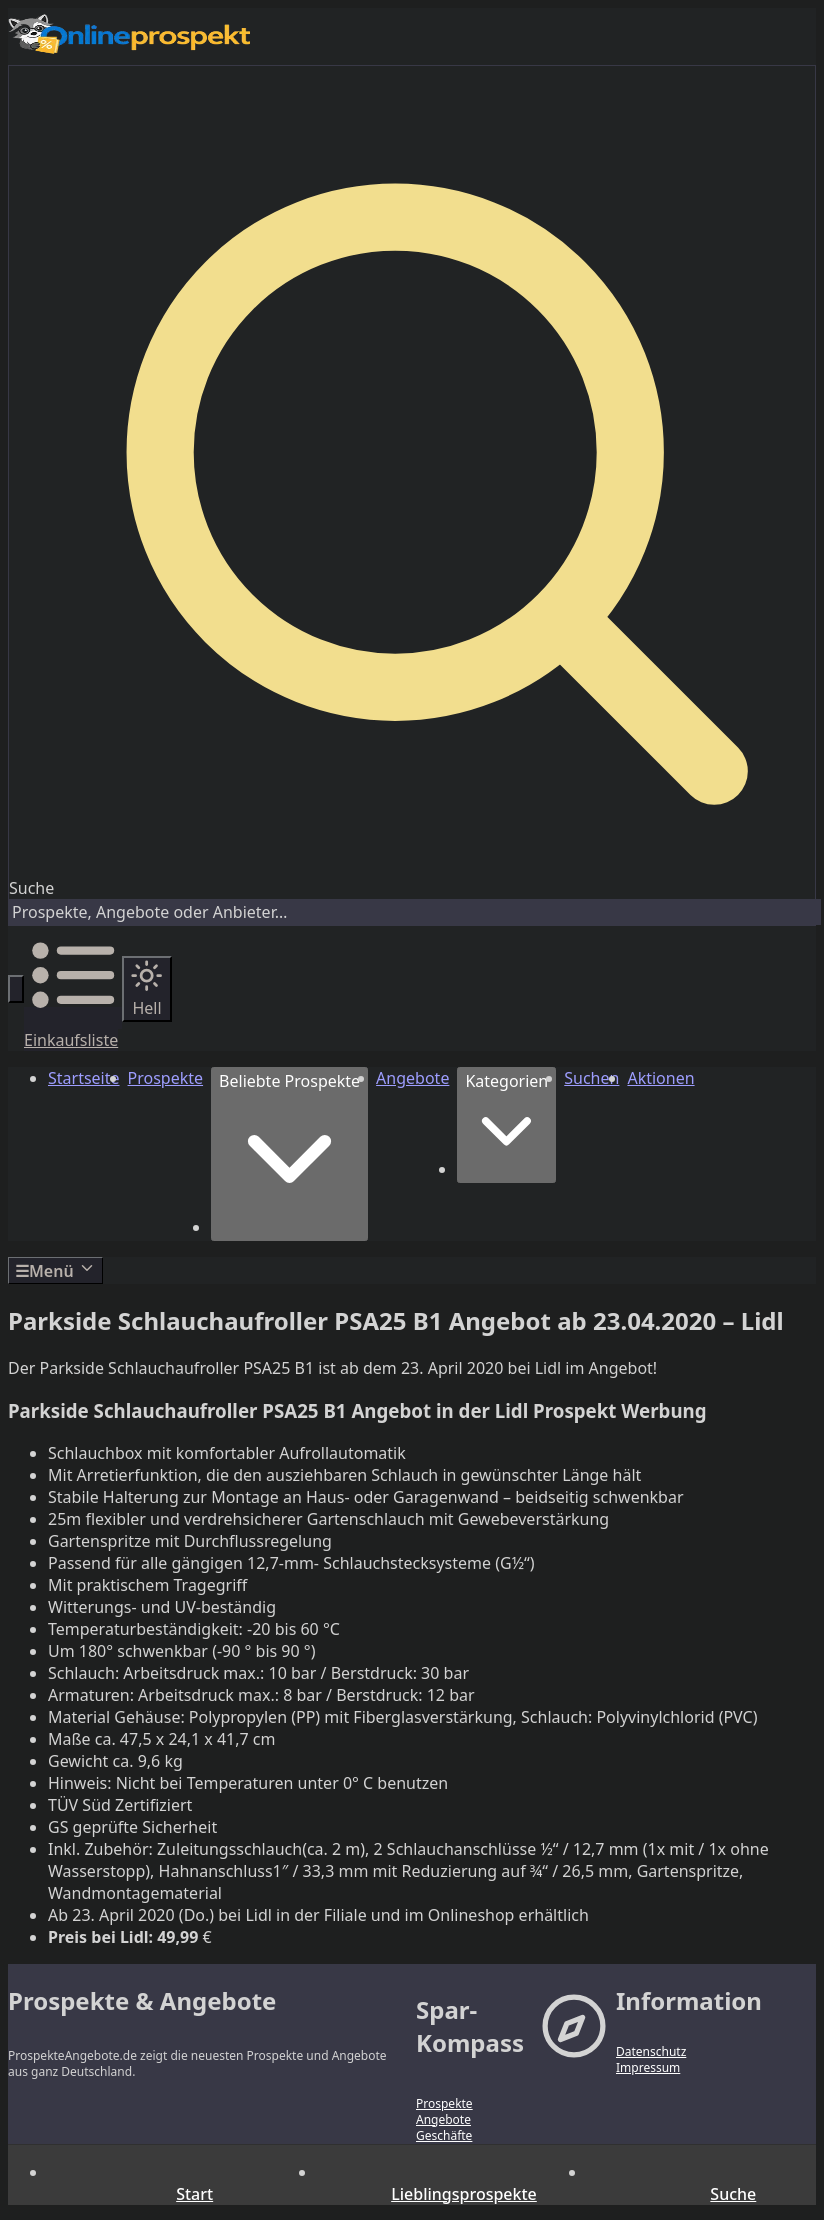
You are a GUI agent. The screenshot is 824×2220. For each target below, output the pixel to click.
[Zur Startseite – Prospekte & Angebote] (412, 36)
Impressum (648, 2068)
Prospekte (444, 2104)
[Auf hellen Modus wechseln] (146, 989)
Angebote (443, 2120)
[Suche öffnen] (16, 989)
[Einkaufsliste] (73, 1029)
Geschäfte (444, 2136)
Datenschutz (651, 2052)
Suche (31, 888)
